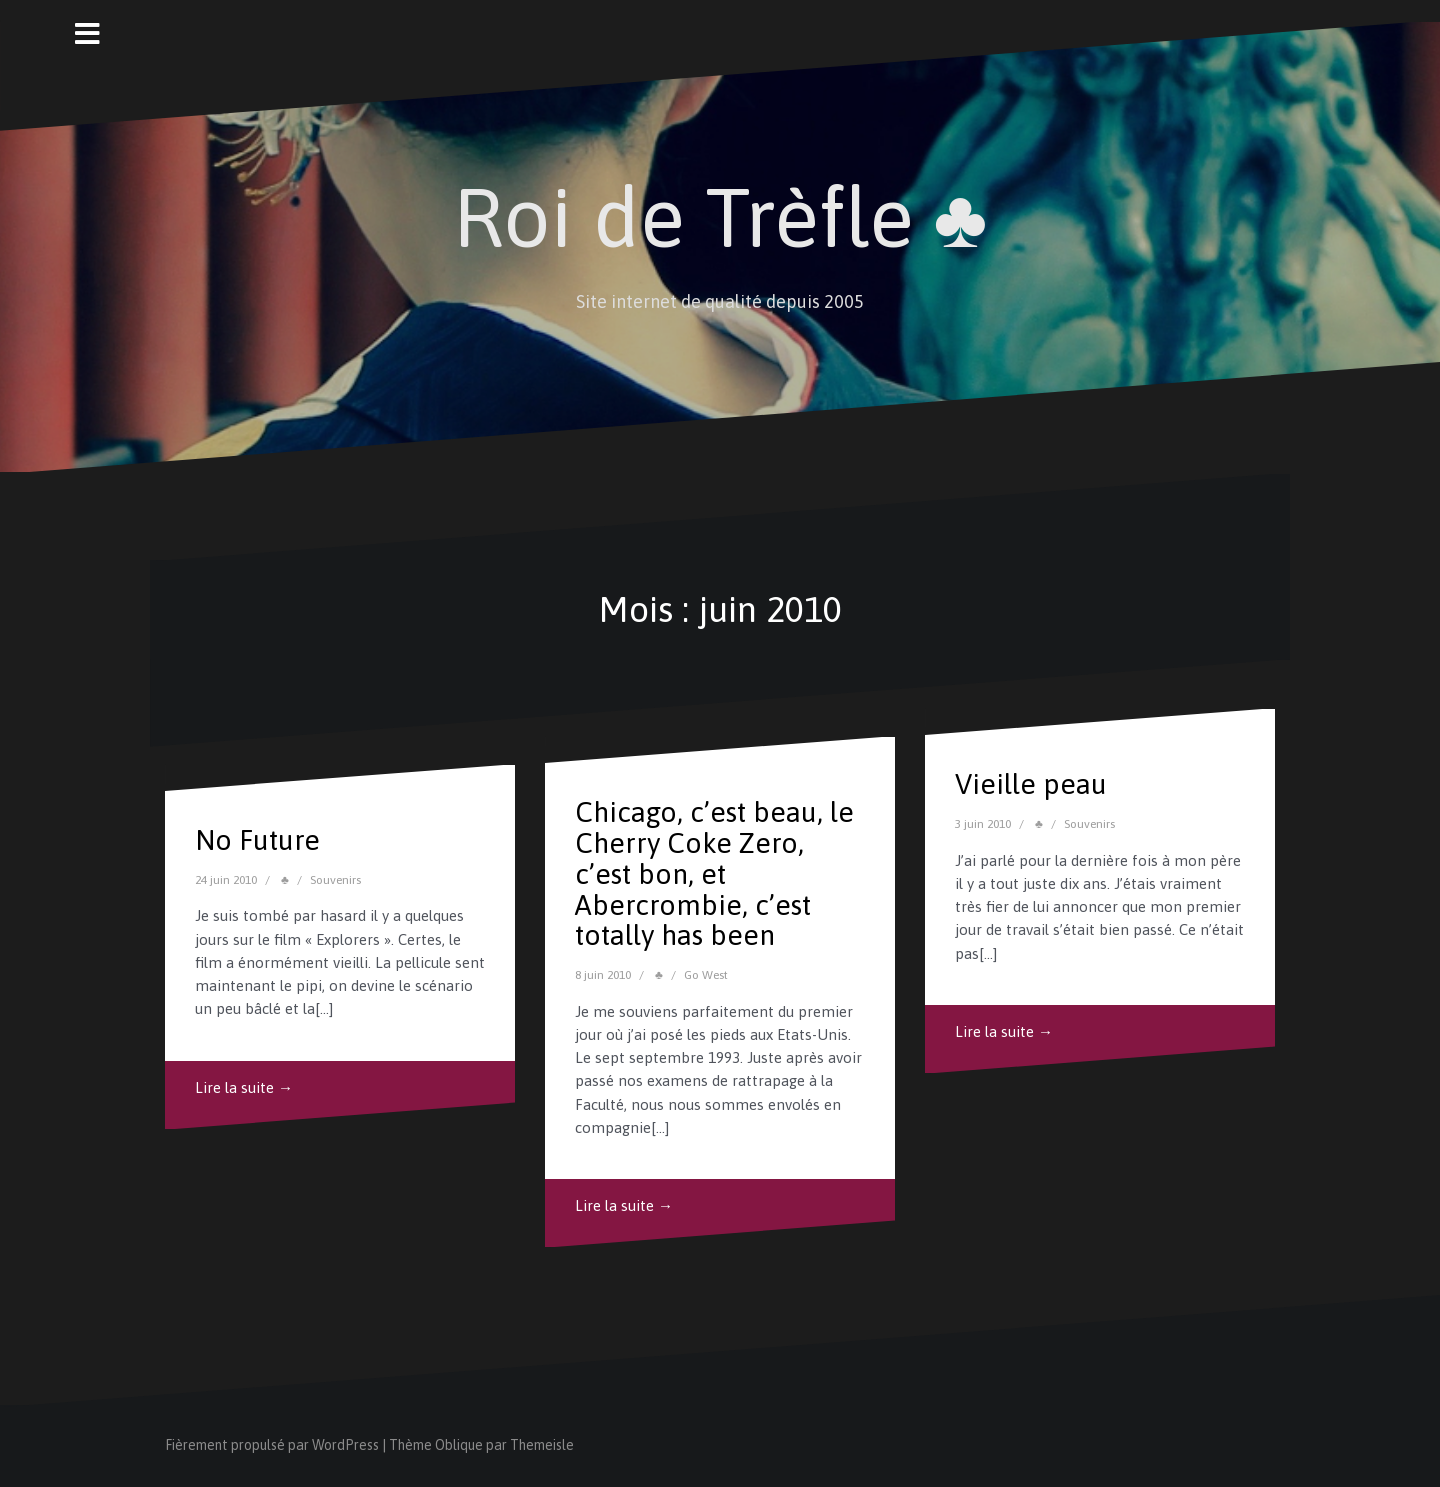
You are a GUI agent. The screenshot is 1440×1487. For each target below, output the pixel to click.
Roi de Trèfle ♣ (720, 217)
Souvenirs (335, 880)
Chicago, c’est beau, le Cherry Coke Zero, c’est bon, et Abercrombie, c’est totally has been (714, 873)
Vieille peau (1031, 784)
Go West (706, 975)
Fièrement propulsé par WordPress (272, 1445)
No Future (257, 840)
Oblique (459, 1445)
